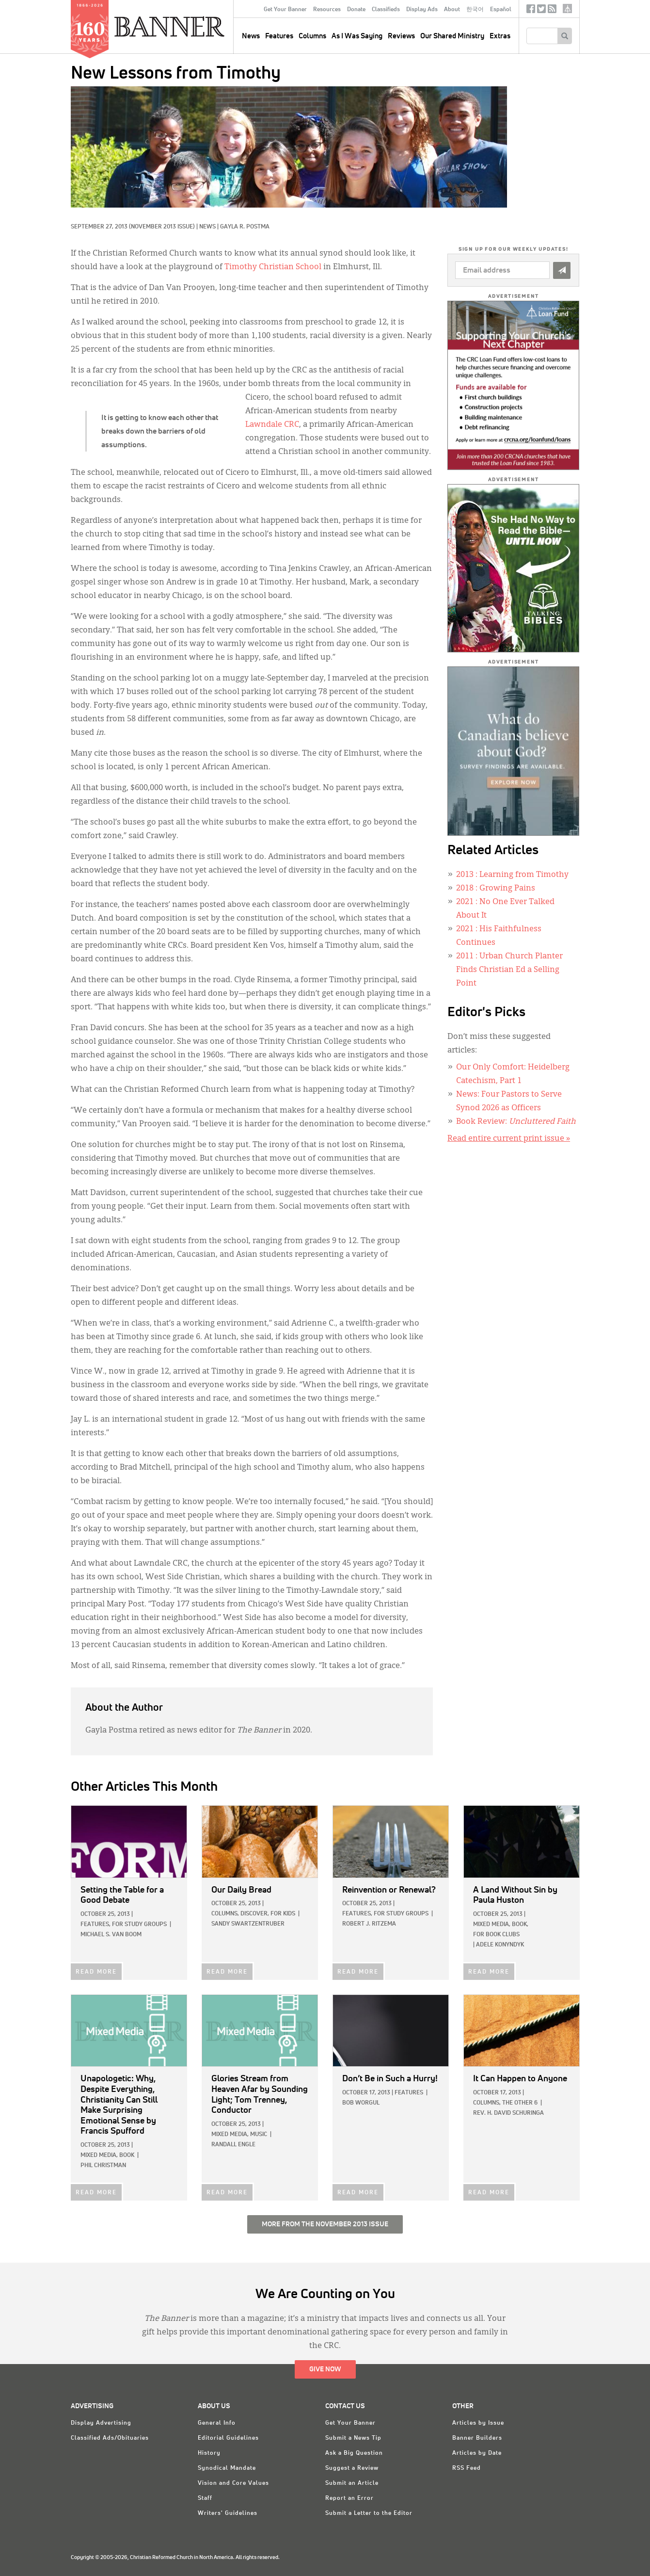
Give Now (325, 2369)
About (452, 10)
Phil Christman (103, 2166)
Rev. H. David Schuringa (508, 2113)
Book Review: (516, 1122)
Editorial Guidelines (228, 2438)
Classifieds (386, 10)
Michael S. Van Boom (111, 1935)
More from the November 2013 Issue (325, 2224)
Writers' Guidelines (227, 2513)
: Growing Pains (495, 888)
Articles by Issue (478, 2423)
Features (279, 36)
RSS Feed (466, 2468)
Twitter (541, 11)
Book (126, 2155)
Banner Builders (477, 2438)
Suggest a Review (352, 2468)
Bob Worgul (361, 2103)
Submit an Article (352, 2483)
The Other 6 (520, 2103)
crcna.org (567, 8)
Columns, (225, 1914)
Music (258, 2135)
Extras (500, 36)
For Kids (282, 1914)
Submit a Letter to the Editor (368, 2513)
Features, (95, 1925)
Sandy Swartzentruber (248, 1924)
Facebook (530, 11)
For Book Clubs (496, 1935)
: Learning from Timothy (512, 875)
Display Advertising (101, 2423)
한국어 (475, 10)
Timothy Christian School (272, 267)
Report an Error (349, 2498)
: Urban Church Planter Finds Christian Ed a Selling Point (509, 970)
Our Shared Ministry (452, 36)
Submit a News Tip (353, 2438)
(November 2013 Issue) (162, 227)
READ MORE (96, 1972)
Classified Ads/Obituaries (110, 2438)
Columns (312, 36)
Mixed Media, (491, 1925)
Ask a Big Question (354, 2453)
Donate (356, 10)
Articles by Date (477, 2453)
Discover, (254, 1914)
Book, (520, 1925)
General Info (217, 2423)
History (209, 2453)
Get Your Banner (285, 10)
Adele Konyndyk (500, 1945)
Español (500, 10)
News (207, 227)
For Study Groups (139, 1925)
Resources (327, 10)
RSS (552, 11)
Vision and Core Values (233, 2483)
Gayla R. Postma (245, 227)
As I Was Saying (357, 36)
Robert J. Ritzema (369, 1924)
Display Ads (422, 10)
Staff (205, 2498)
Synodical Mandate (227, 2468)
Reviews (401, 36)
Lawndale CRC (272, 425)
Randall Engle (233, 2145)
